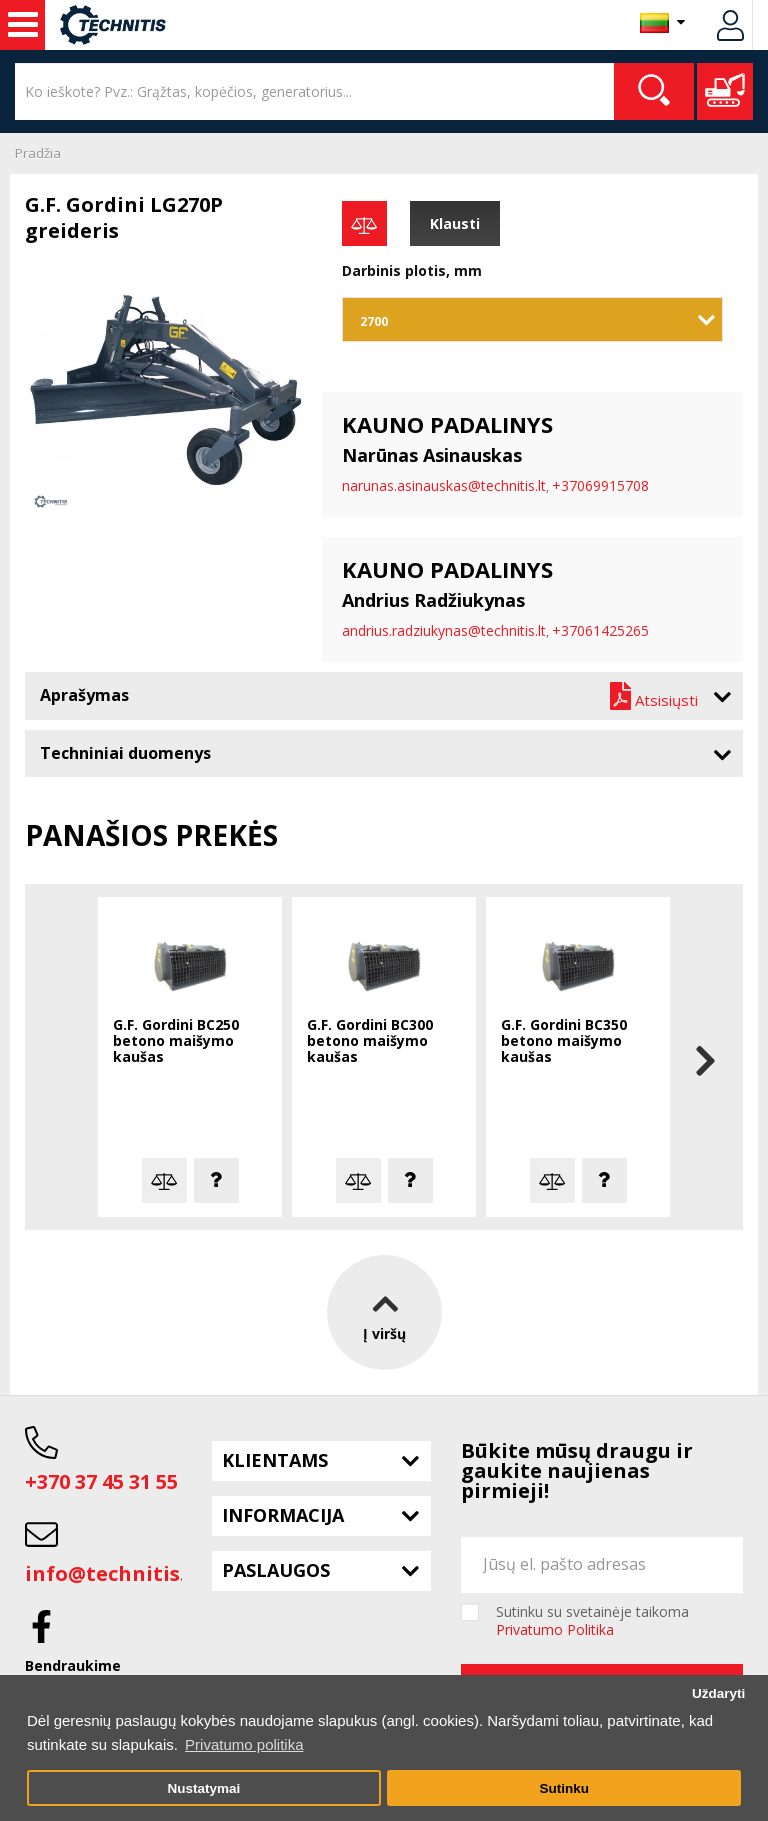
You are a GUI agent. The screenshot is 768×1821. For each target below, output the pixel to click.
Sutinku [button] (564, 1788)
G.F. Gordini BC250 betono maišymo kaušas (176, 1041)
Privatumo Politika (555, 1629)
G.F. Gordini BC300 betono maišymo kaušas (370, 1041)
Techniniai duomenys (125, 753)
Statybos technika (23, 25)
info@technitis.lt (113, 1573)
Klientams (275, 1460)
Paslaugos (276, 1570)
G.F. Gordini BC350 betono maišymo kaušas (564, 1041)
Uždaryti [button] (718, 1693)
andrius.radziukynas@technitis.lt (444, 630)
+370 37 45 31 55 (101, 1481)
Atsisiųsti (654, 696)
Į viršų (384, 1312)
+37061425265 (600, 630)
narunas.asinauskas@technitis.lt (444, 485)
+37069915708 (600, 485)
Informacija (283, 1515)
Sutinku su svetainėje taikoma (592, 1621)
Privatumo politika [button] (244, 1744)
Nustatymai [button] (203, 1788)
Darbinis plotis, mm (412, 270)
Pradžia (38, 153)
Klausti (455, 223)
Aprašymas (84, 695)
